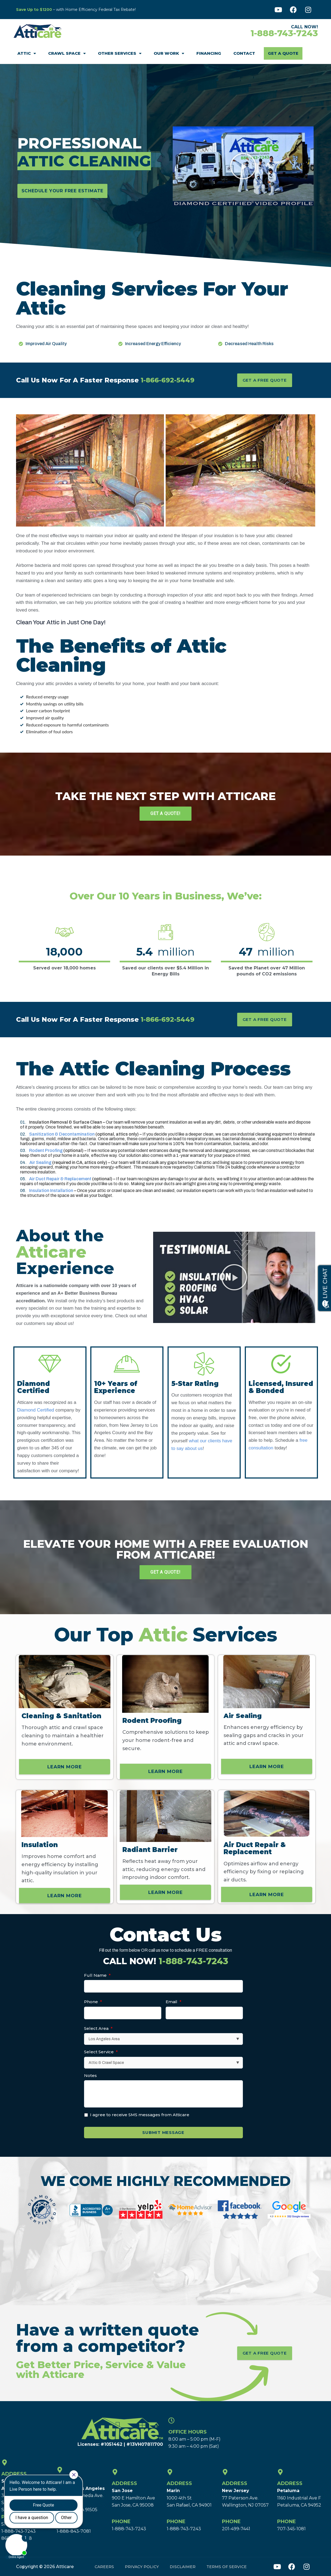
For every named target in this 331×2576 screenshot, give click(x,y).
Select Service (101, 2051)
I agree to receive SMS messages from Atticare (139, 2114)
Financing (208, 53)
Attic (26, 53)
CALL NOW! (165, 1961)
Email (173, 2001)
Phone (93, 2001)
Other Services (119, 53)
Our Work (169, 53)
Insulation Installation (51, 1190)
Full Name (97, 1975)
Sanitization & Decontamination (62, 1134)
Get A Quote (283, 53)
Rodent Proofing (46, 1150)
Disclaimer (183, 2566)
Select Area (98, 2028)
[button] (243, 166)
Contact (244, 53)
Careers (104, 2566)
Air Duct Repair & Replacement (60, 1178)
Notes (90, 2075)
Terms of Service (226, 2566)
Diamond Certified (45, 1412)
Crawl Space (67, 53)
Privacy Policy (142, 2566)
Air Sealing (40, 1162)
